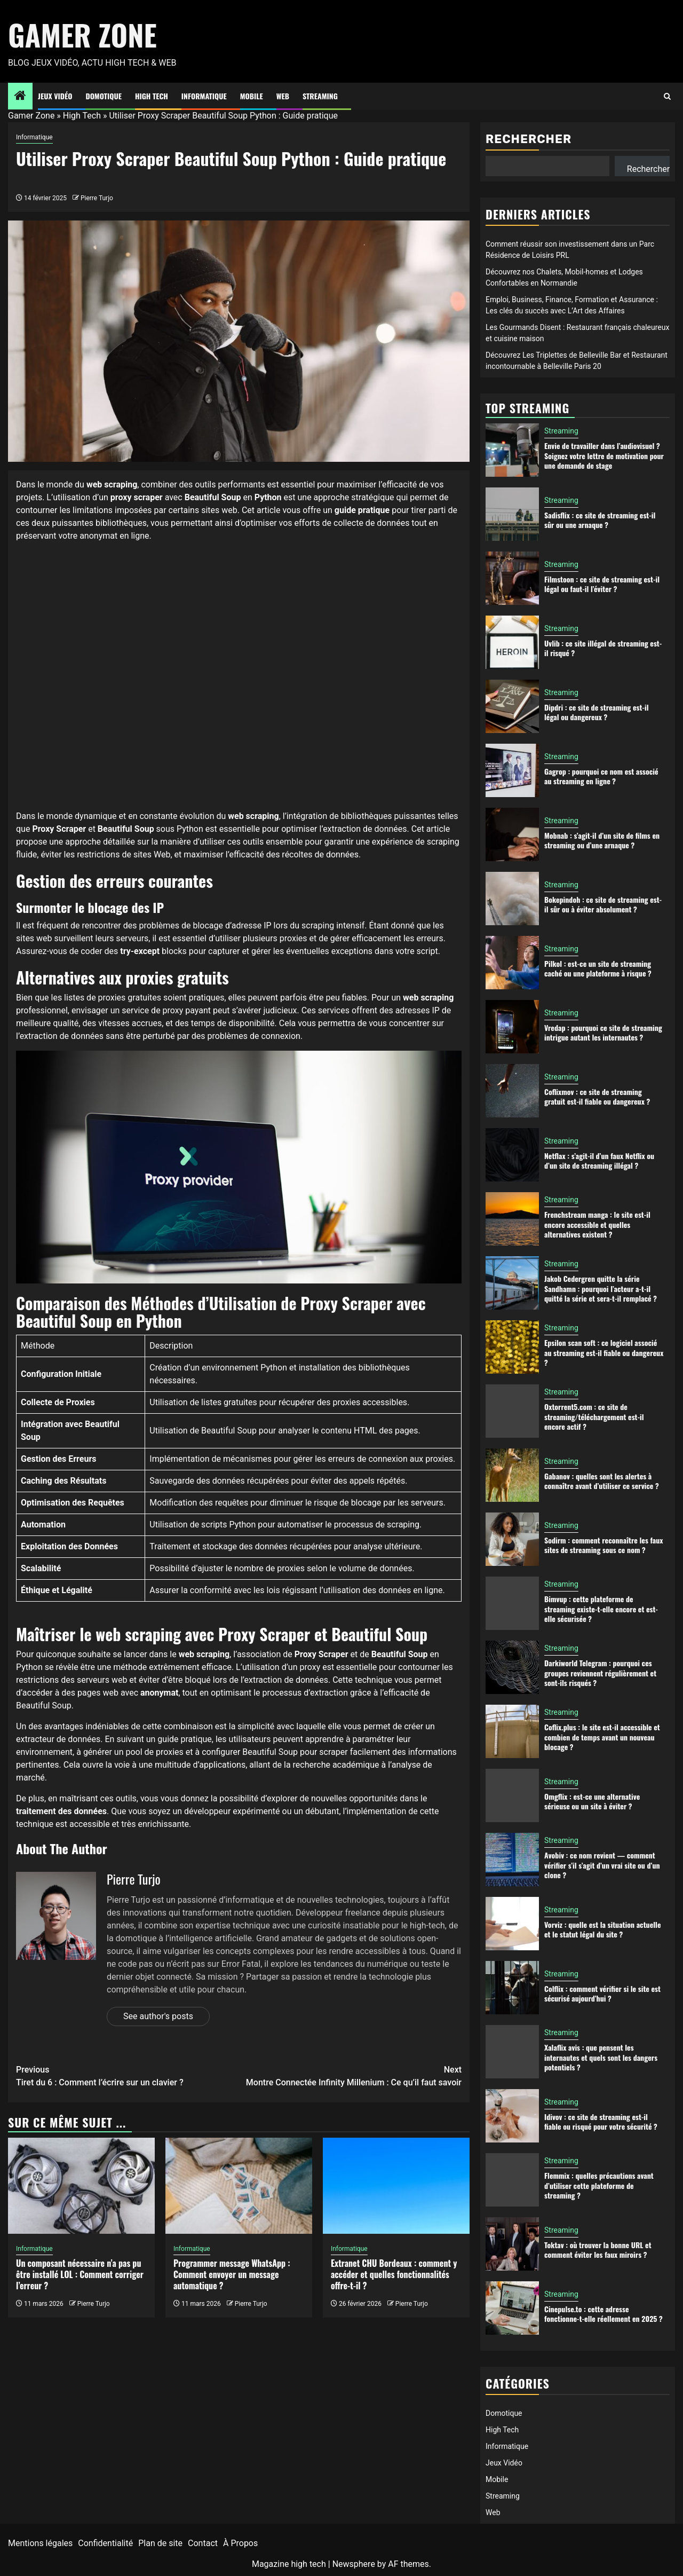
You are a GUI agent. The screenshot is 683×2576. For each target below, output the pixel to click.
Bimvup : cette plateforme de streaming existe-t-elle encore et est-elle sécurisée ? (601, 1608)
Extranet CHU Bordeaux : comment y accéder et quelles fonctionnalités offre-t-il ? (394, 2274)
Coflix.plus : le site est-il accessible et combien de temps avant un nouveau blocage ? (602, 1736)
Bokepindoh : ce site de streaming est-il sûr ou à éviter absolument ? (603, 904)
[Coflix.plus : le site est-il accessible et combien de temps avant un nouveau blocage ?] (512, 1731)
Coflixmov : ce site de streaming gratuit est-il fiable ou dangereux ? (597, 1096)
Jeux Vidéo (55, 95)
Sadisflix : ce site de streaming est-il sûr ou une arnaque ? (599, 519)
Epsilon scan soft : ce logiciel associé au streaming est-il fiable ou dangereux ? (603, 1352)
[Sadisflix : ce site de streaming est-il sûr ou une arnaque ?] (512, 514)
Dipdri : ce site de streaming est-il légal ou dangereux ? (596, 712)
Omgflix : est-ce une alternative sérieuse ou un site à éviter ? (592, 1801)
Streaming (320, 95)
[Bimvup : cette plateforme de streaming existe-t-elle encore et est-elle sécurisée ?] (512, 1603)
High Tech (151, 95)
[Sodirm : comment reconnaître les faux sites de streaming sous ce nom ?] (512, 1539)
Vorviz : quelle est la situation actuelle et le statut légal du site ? (602, 1929)
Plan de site (160, 2543)
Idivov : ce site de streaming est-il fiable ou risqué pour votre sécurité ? (600, 2121)
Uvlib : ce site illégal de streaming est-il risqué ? (603, 647)
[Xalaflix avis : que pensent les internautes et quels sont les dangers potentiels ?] (512, 2051)
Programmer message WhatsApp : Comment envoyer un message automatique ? (231, 2274)
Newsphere (353, 2564)
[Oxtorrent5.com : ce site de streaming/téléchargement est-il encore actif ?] (512, 1411)
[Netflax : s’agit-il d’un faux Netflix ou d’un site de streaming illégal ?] (512, 1154)
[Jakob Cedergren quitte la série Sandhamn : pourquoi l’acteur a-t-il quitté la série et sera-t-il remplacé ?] (512, 1283)
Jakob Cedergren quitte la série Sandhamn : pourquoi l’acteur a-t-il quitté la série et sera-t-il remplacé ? (600, 1288)
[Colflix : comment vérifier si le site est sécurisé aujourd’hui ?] (512, 1987)
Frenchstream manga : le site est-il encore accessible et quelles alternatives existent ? (597, 1224)
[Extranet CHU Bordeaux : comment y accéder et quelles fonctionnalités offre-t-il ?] (396, 2186)
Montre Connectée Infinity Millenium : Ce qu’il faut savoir (350, 2075)
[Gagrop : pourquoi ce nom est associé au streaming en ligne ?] (512, 770)
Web (282, 95)
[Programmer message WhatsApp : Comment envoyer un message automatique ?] (238, 2186)
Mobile (251, 95)
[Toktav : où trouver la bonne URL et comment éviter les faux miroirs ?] (512, 2244)
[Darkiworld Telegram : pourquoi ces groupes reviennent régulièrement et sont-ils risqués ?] (512, 1667)
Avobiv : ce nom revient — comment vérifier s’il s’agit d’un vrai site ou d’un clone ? (602, 1864)
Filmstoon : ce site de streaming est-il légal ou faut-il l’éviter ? (602, 583)
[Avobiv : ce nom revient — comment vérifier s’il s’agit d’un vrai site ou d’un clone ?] (512, 1859)
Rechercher (528, 139)
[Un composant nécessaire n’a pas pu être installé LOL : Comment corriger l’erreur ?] (81, 2186)
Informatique (204, 95)
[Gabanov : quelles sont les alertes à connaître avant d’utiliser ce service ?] (512, 1475)
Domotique (103, 95)
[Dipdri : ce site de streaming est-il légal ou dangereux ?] (512, 706)
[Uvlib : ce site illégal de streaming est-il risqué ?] (512, 642)
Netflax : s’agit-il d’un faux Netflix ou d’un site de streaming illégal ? (599, 1160)
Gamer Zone (82, 34)
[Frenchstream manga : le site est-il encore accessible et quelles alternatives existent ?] (512, 1219)
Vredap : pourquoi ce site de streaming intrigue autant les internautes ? (603, 1032)
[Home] (20, 96)
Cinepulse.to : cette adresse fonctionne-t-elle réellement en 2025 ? (603, 2313)
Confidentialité (105, 2543)
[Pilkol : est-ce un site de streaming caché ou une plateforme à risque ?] (512, 962)
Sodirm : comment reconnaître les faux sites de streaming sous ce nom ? (603, 1544)
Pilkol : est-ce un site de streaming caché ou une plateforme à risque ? (598, 968)
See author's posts (158, 2016)
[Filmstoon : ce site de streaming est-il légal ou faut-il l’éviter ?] (512, 578)
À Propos (240, 2543)
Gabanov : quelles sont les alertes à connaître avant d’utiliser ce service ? (601, 1480)
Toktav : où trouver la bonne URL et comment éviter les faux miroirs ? (598, 2249)
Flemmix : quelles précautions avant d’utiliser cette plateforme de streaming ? (599, 2185)
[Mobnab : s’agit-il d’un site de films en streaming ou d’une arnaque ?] (512, 834)
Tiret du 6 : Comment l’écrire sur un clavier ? (127, 2075)
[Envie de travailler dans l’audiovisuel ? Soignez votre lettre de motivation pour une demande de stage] (512, 450)
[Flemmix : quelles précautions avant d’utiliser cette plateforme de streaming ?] (512, 2180)
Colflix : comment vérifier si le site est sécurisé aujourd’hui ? (602, 1993)
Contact (203, 2543)
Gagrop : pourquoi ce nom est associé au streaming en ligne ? (601, 776)
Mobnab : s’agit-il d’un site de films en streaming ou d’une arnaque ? (602, 840)
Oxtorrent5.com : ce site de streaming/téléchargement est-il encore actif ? (594, 1416)
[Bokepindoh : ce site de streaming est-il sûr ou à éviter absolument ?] (512, 898)
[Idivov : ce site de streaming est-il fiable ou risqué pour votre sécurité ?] (512, 2115)
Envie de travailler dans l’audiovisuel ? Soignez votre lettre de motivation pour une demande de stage (604, 455)
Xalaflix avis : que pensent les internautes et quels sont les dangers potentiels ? (600, 2057)
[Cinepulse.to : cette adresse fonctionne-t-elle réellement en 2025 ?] (512, 2308)
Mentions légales (40, 2543)
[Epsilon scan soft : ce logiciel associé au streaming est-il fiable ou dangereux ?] (512, 1347)
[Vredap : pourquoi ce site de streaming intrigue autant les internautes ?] (512, 1026)
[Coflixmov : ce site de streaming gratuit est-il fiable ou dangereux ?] (512, 1090)
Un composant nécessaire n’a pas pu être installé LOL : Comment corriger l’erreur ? (80, 2274)
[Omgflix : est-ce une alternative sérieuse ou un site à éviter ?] (512, 1795)
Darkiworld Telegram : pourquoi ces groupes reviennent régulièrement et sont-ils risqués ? (600, 1672)
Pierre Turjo (97, 198)
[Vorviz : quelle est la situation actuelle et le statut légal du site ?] (512, 1923)
